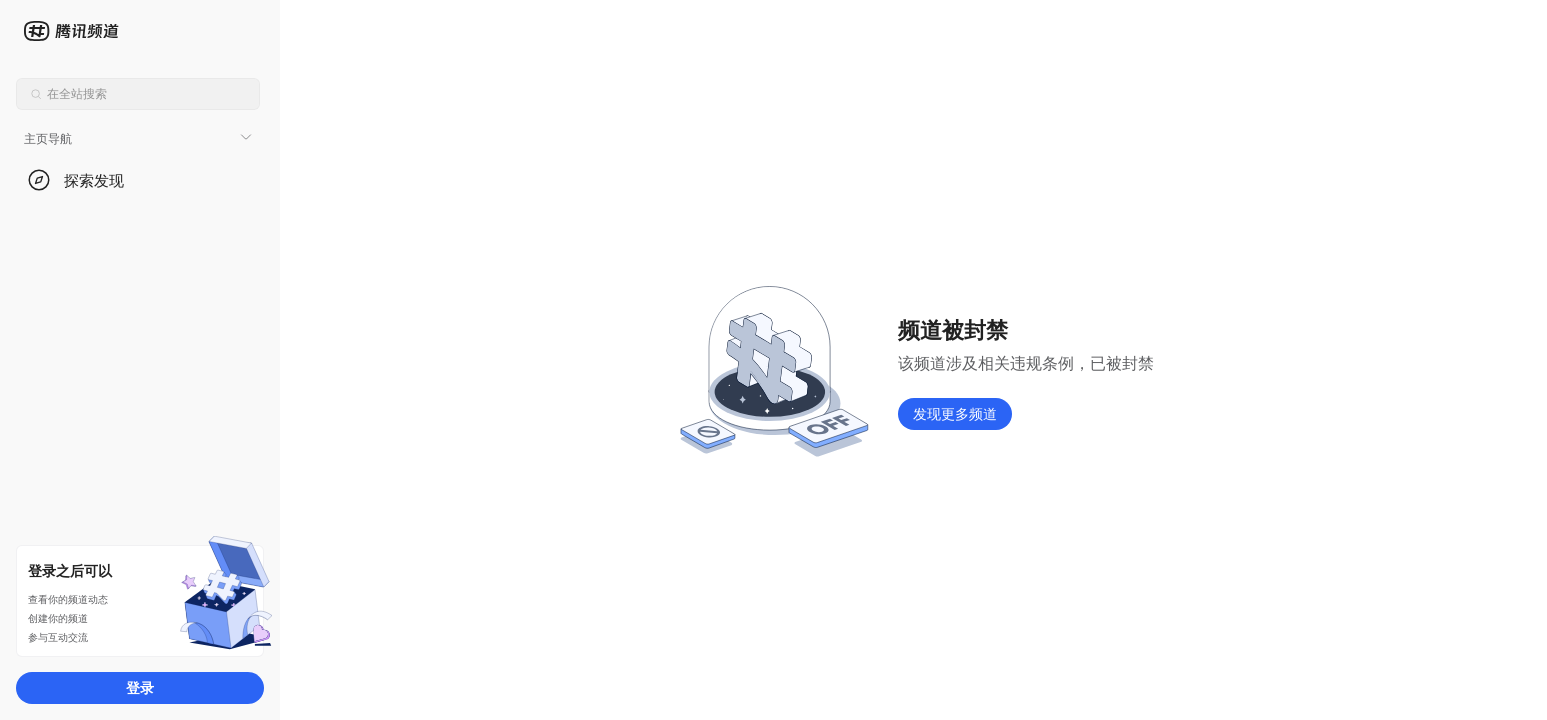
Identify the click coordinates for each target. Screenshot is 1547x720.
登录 (140, 687)
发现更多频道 (955, 413)
